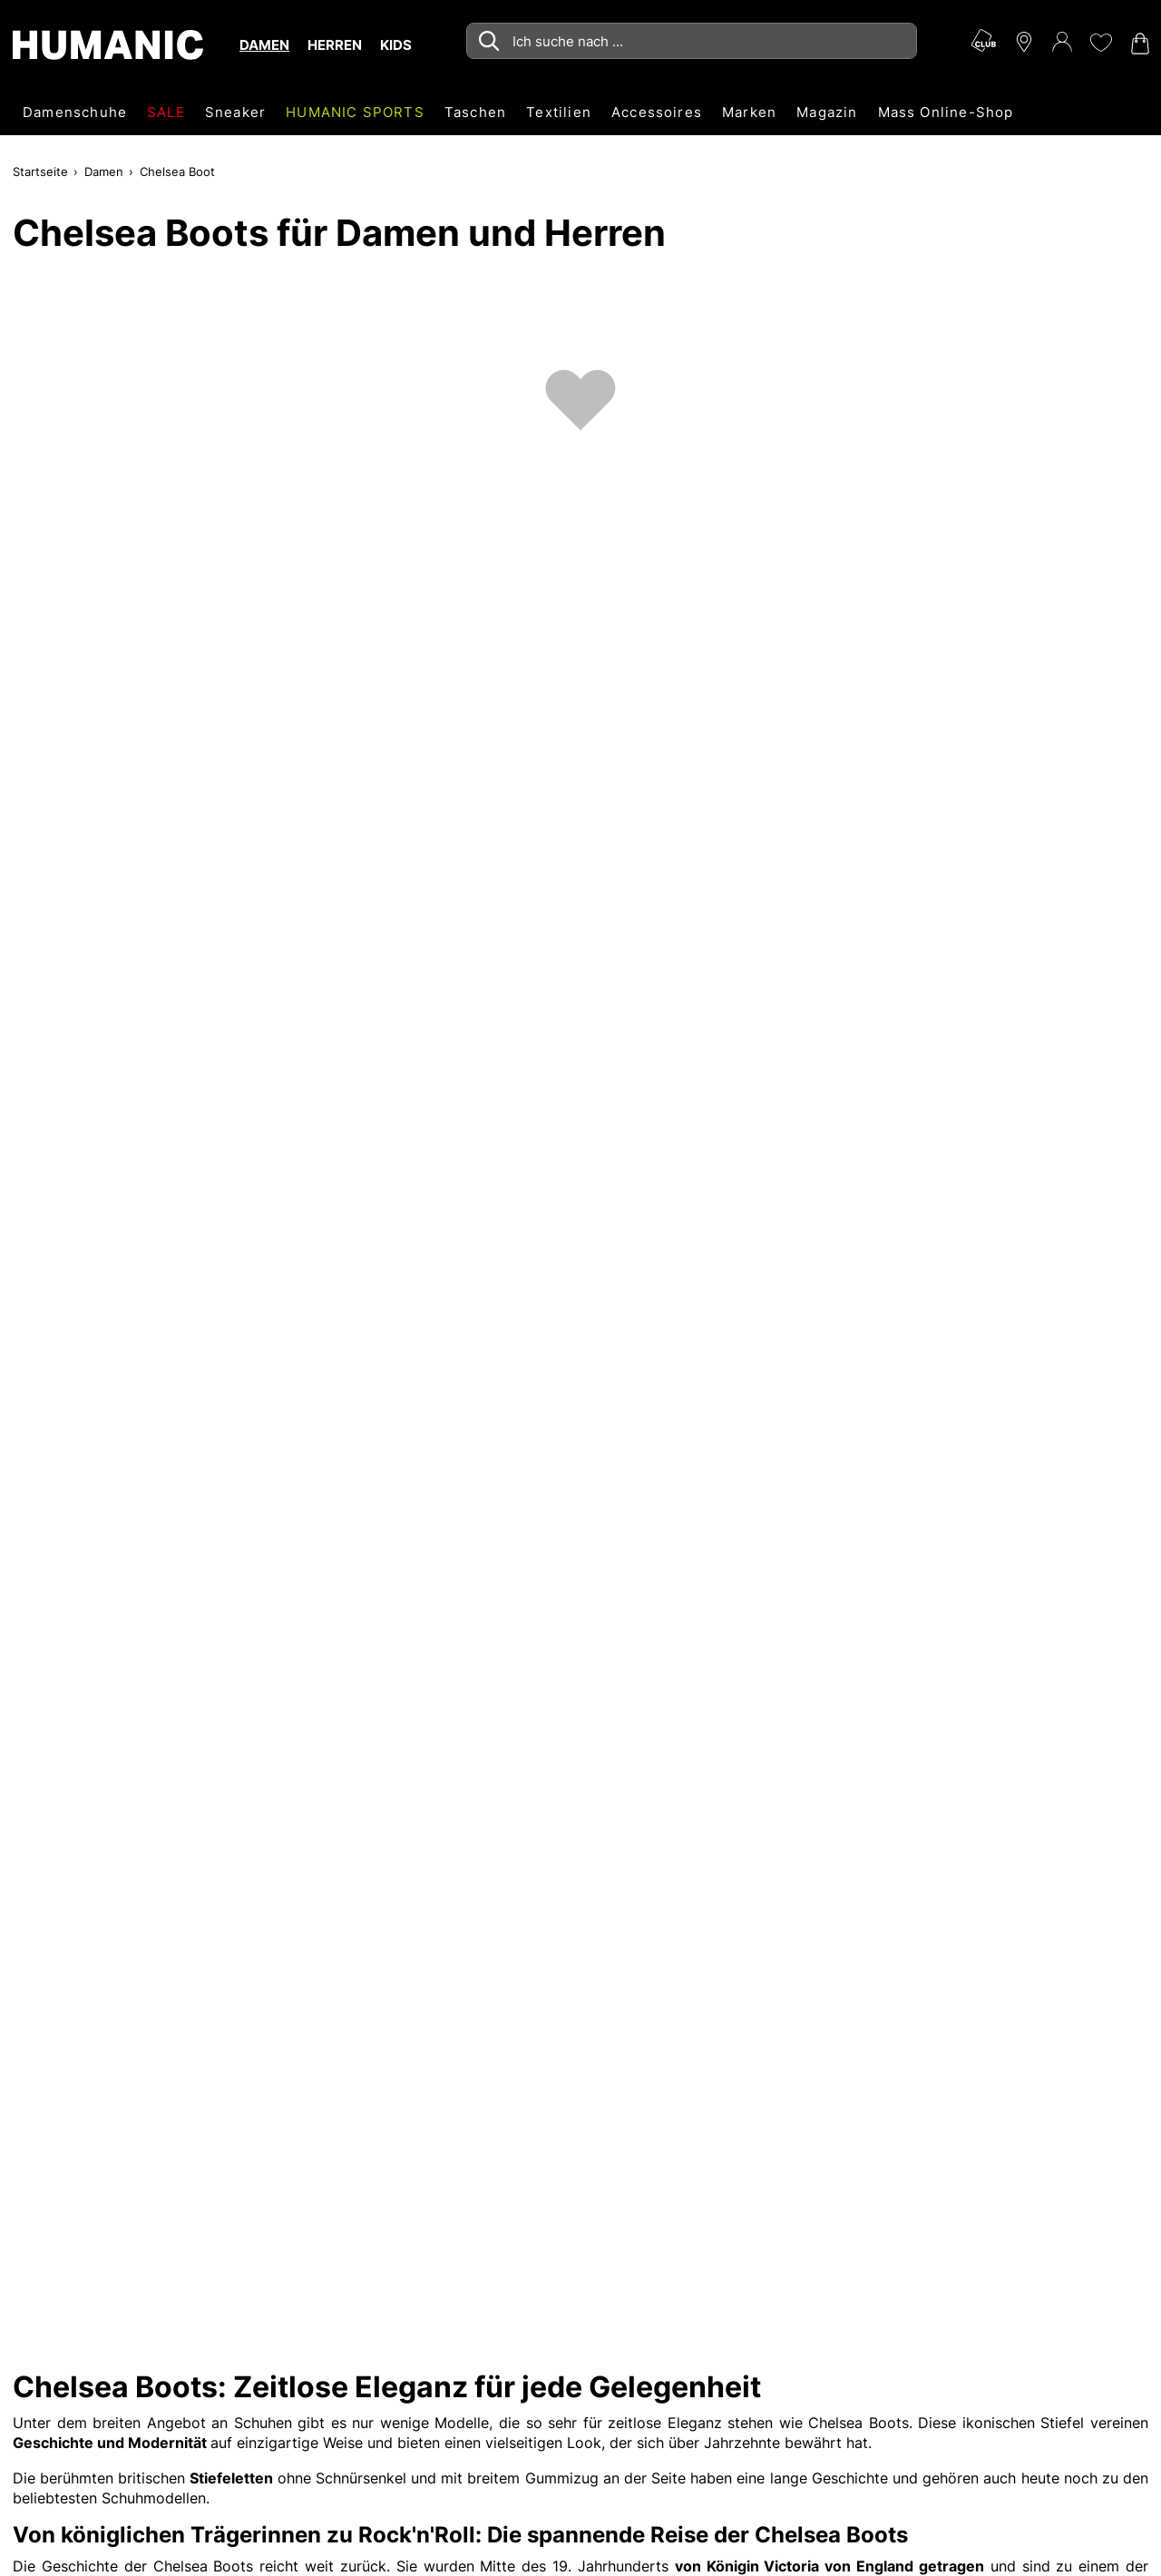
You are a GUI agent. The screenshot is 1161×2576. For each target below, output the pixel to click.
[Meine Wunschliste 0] (1100, 43)
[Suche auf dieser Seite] (691, 41)
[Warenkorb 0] (1138, 43)
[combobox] (691, 41)
